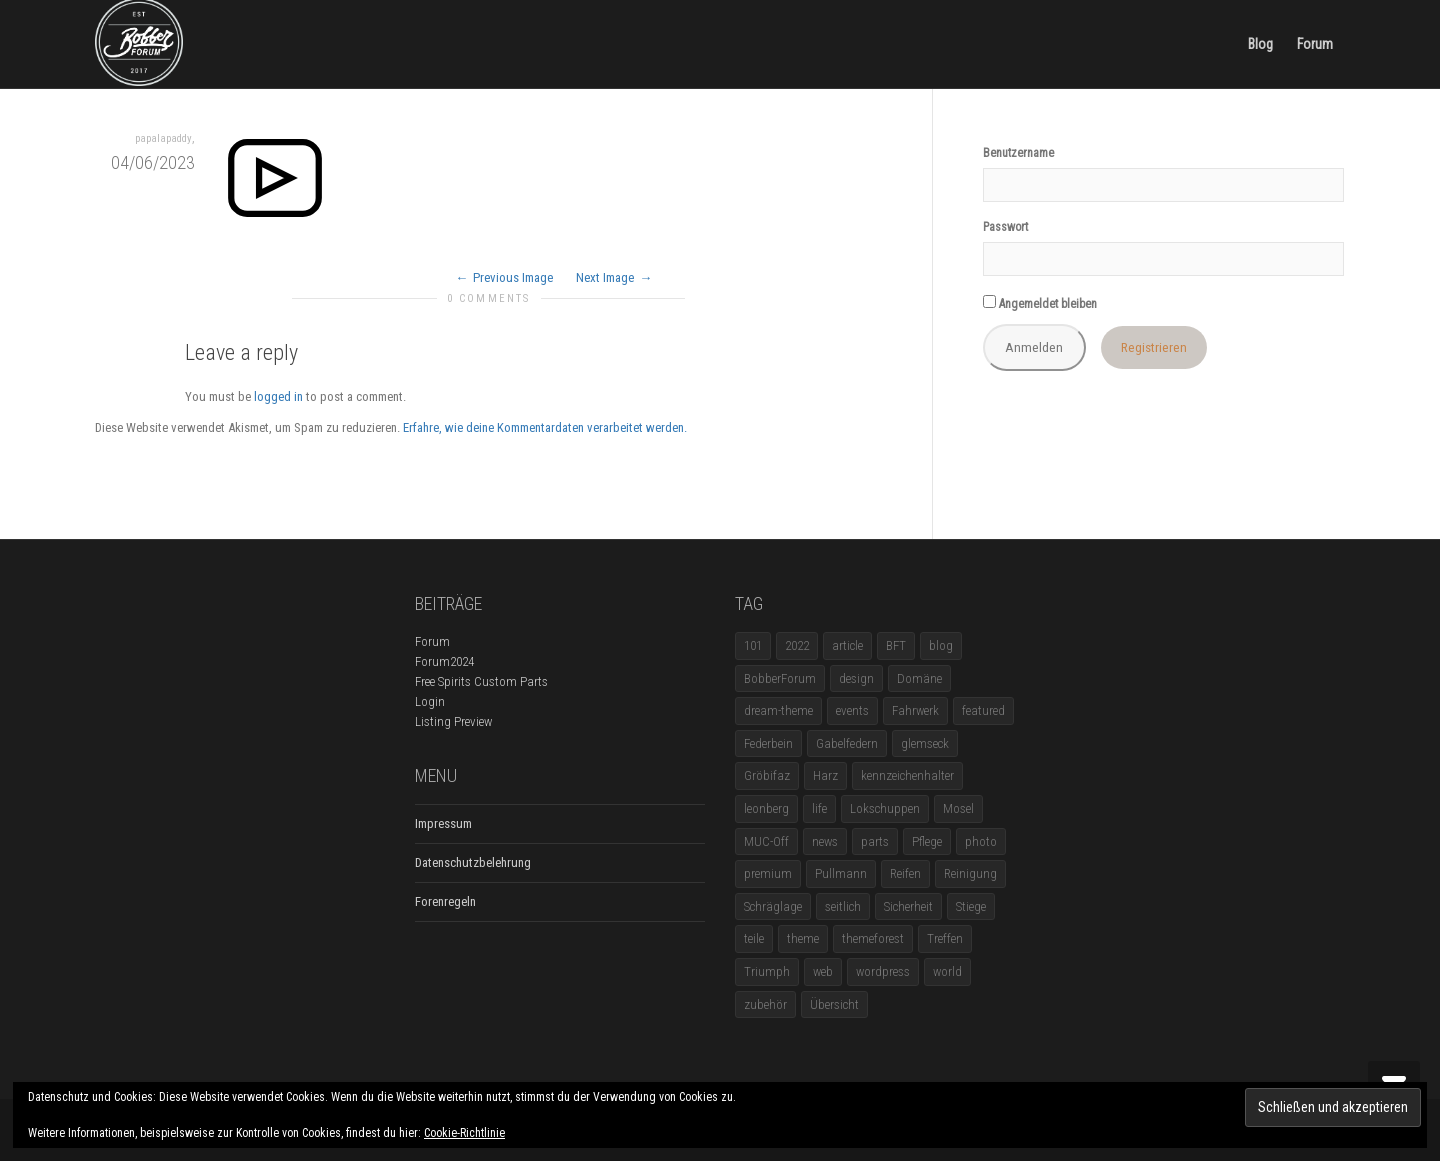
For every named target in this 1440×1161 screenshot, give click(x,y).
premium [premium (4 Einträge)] (768, 873)
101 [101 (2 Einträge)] (753, 645)
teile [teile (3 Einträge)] (754, 938)
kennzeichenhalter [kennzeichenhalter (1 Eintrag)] (907, 775)
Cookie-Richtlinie (464, 1133)
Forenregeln (445, 901)
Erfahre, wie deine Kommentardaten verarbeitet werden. (545, 427)
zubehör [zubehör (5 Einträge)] (765, 1004)
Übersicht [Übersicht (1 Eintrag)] (834, 1004)
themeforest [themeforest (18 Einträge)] (873, 938)
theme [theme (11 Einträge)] (803, 938)
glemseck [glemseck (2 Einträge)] (925, 743)
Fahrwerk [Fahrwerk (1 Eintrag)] (915, 710)
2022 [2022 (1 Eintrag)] (797, 645)
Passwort (1005, 227)
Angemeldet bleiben (1040, 303)
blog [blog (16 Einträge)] (941, 645)
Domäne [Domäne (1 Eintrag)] (919, 678)
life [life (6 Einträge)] (819, 808)
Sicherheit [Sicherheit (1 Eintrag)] (908, 906)
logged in (278, 396)
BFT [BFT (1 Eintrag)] (896, 645)
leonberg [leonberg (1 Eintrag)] (766, 808)
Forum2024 (444, 661)
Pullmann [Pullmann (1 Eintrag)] (841, 873)
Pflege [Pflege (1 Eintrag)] (927, 841)
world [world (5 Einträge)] (947, 971)
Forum (1315, 44)
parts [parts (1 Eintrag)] (875, 841)
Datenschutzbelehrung (473, 862)
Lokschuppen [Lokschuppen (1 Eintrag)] (885, 808)
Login (430, 701)
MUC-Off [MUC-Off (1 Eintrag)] (766, 841)
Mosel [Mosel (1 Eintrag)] (958, 808)
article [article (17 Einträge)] (847, 645)
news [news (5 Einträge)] (825, 841)
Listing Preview (453, 721)
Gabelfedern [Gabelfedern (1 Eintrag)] (847, 743)
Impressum (443, 823)
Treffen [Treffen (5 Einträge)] (945, 938)
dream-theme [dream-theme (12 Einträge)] (778, 710)
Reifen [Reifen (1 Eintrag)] (905, 873)
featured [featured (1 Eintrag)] (983, 710)
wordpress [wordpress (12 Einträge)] (883, 971)
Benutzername (1018, 153)
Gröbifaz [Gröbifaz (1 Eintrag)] (767, 775)
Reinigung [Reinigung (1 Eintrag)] (970, 873)
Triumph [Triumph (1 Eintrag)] (767, 971)
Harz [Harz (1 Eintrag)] (825, 775)
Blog (1260, 44)
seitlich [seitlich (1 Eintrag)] (843, 906)
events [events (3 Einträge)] (852, 710)
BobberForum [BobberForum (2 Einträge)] (780, 678)
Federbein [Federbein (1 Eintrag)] (768, 743)
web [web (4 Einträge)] (823, 971)
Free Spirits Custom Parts (481, 681)
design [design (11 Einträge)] (856, 678)
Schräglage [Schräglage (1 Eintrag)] (773, 906)
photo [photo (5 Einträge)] (981, 841)
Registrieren (1154, 347)
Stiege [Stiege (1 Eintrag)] (971, 906)
